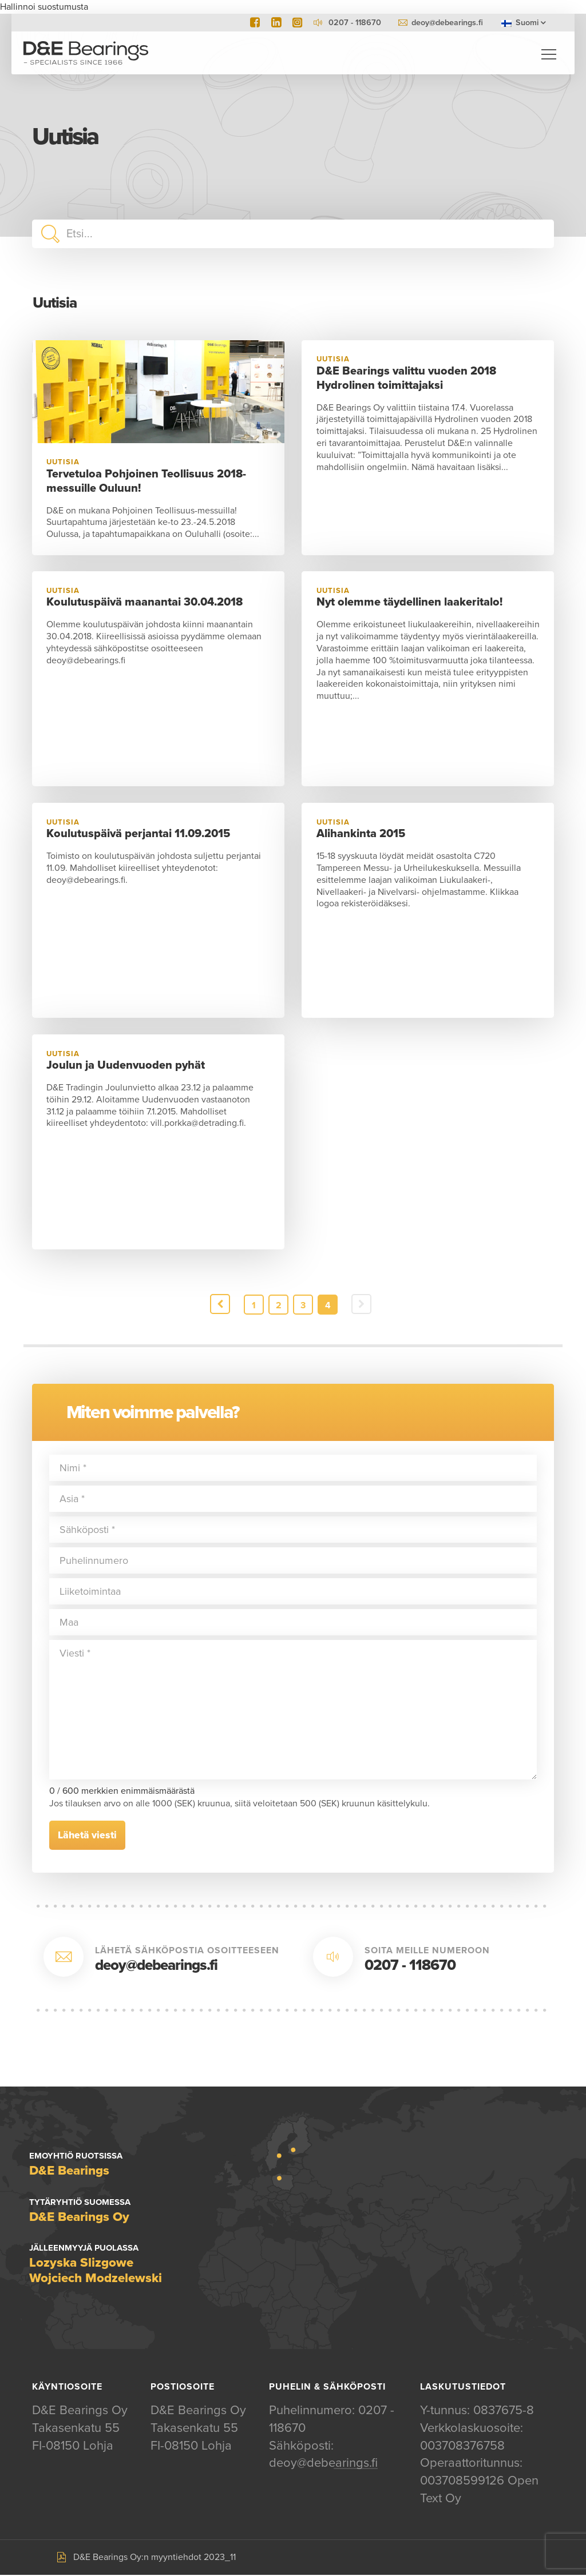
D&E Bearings (86, 54)
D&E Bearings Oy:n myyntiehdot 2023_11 (154, 2558)
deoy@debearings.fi (447, 22)
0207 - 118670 (410, 1965)
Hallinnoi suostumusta (44, 6)
